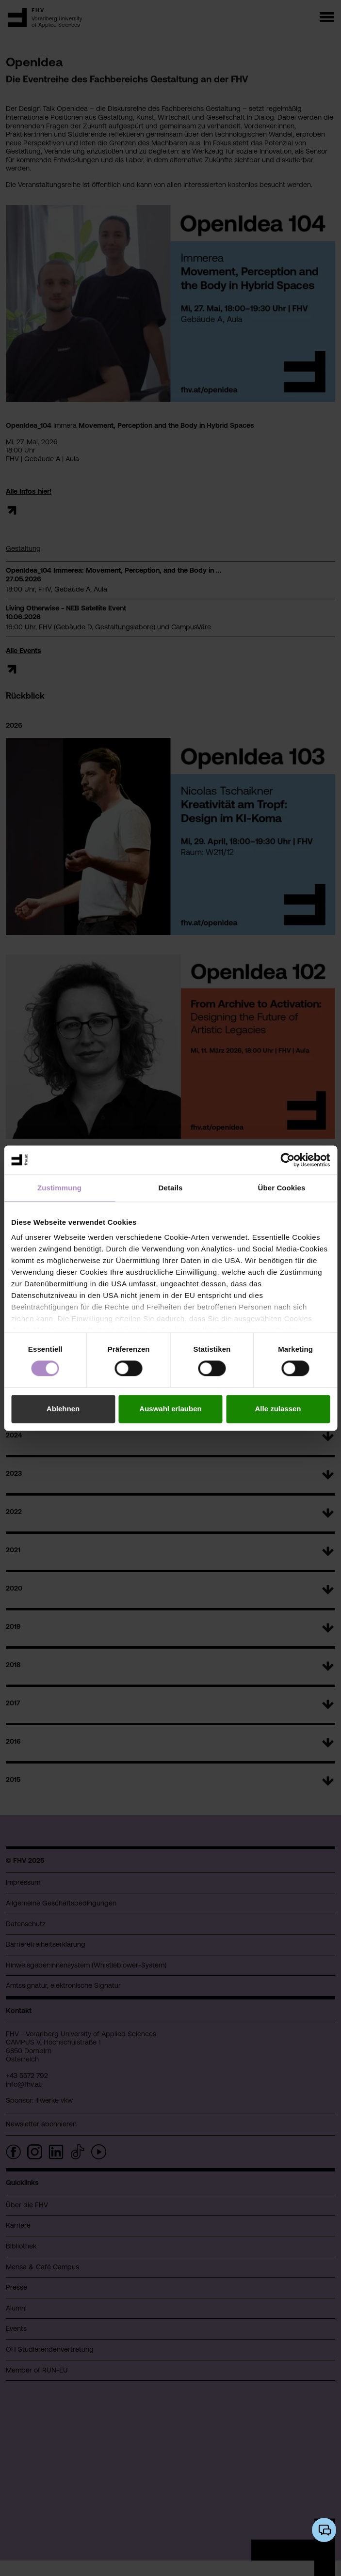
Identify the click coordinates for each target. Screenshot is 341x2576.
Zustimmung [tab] (59, 1188)
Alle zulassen (278, 1409)
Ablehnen (63, 1409)
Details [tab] (171, 1188)
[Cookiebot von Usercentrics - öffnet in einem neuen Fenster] (287, 1160)
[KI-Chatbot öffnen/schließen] (324, 2530)
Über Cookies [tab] (282, 1188)
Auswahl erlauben (170, 1409)
